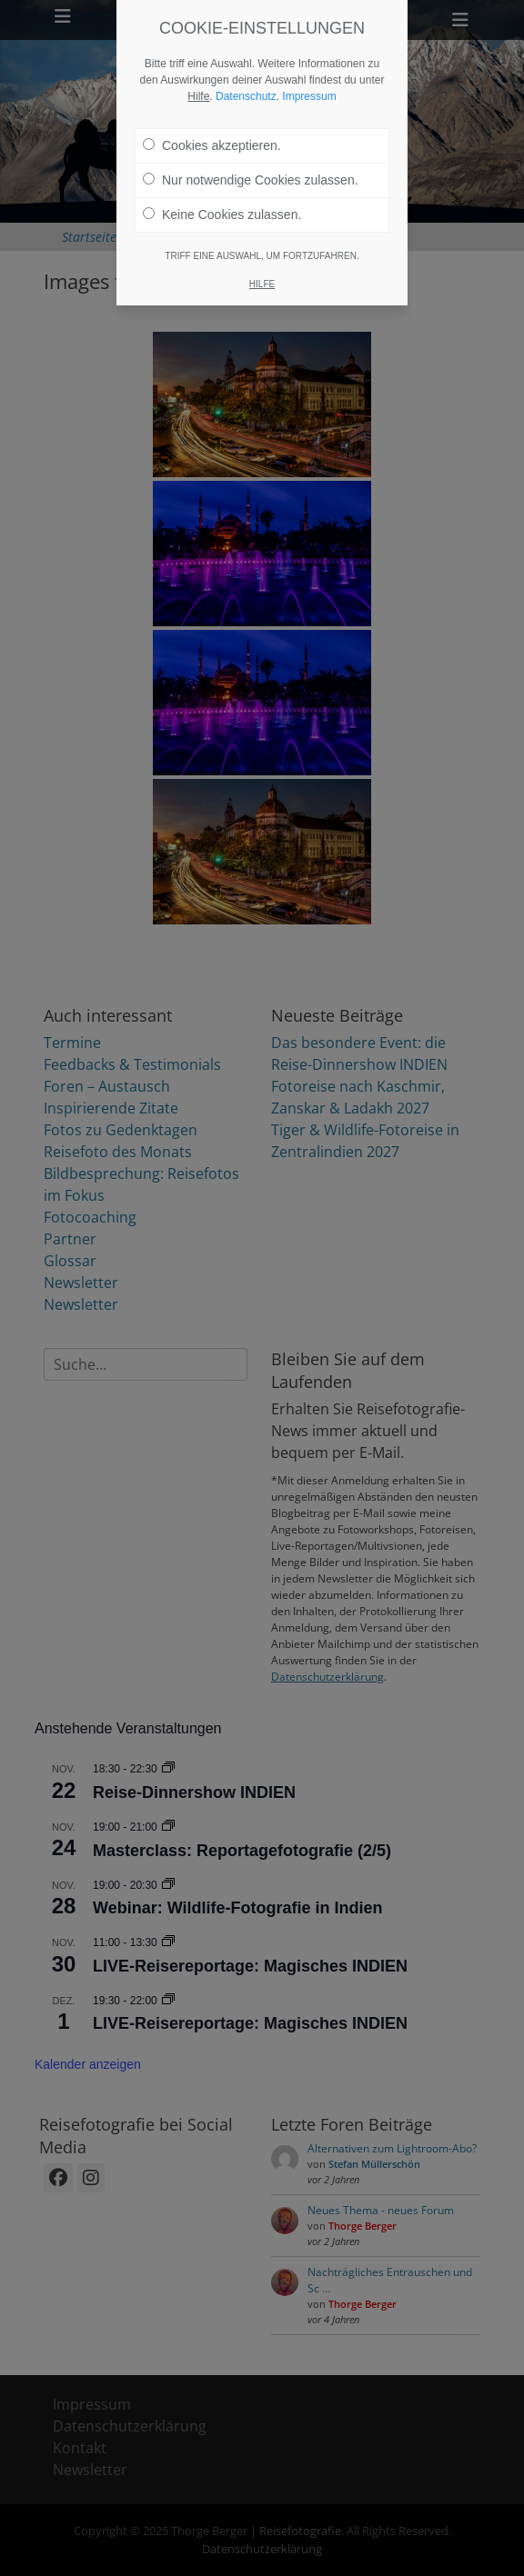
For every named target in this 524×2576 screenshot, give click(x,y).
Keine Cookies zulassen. (222, 193)
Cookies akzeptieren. (212, 124)
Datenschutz (246, 75)
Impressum (309, 75)
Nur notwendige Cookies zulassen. (250, 159)
